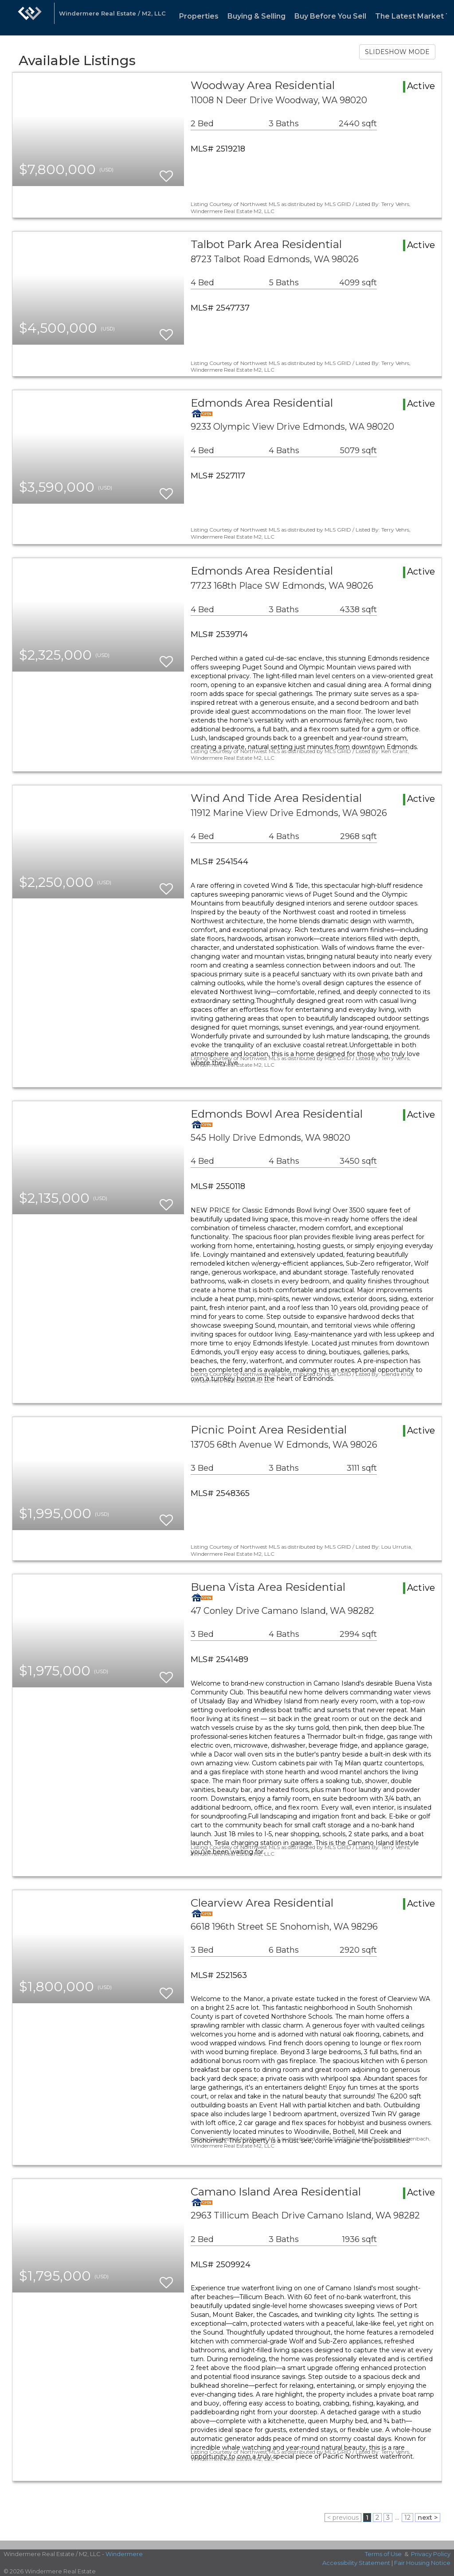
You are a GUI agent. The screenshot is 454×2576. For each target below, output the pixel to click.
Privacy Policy (430, 2553)
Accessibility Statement (356, 2562)
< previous (343, 2518)
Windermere (124, 2553)
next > (428, 2518)
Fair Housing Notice (422, 2562)
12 (407, 2518)
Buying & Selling (256, 16)
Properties (199, 16)
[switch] (166, 172)
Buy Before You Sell (330, 16)
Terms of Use (383, 2553)
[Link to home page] (29, 17)
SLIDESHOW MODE (397, 52)
